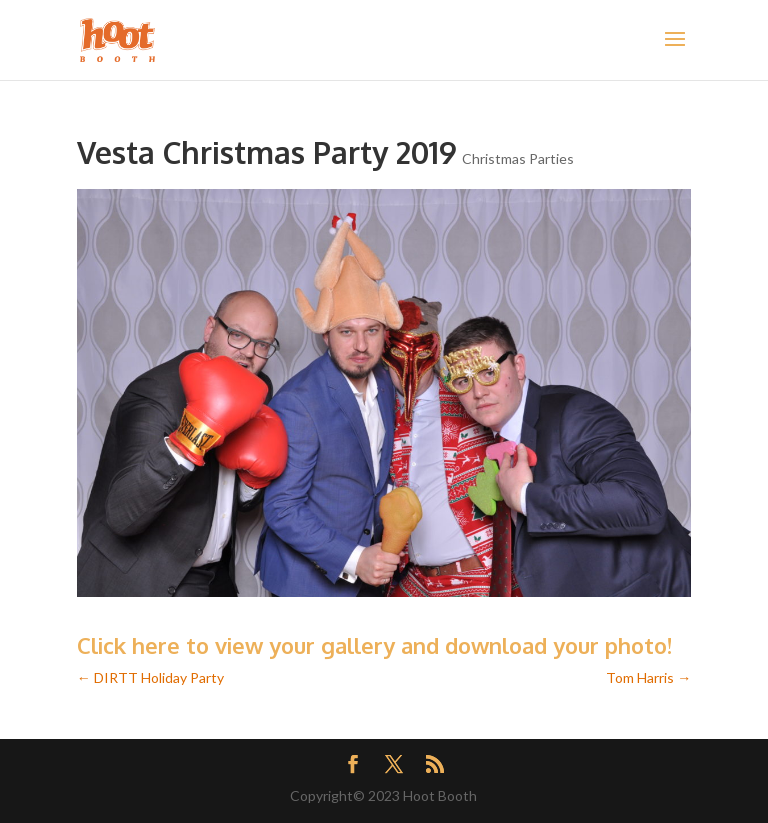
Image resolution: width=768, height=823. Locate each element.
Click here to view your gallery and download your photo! (374, 645)
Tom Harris (648, 677)
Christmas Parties (518, 158)
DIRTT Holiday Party (150, 677)
